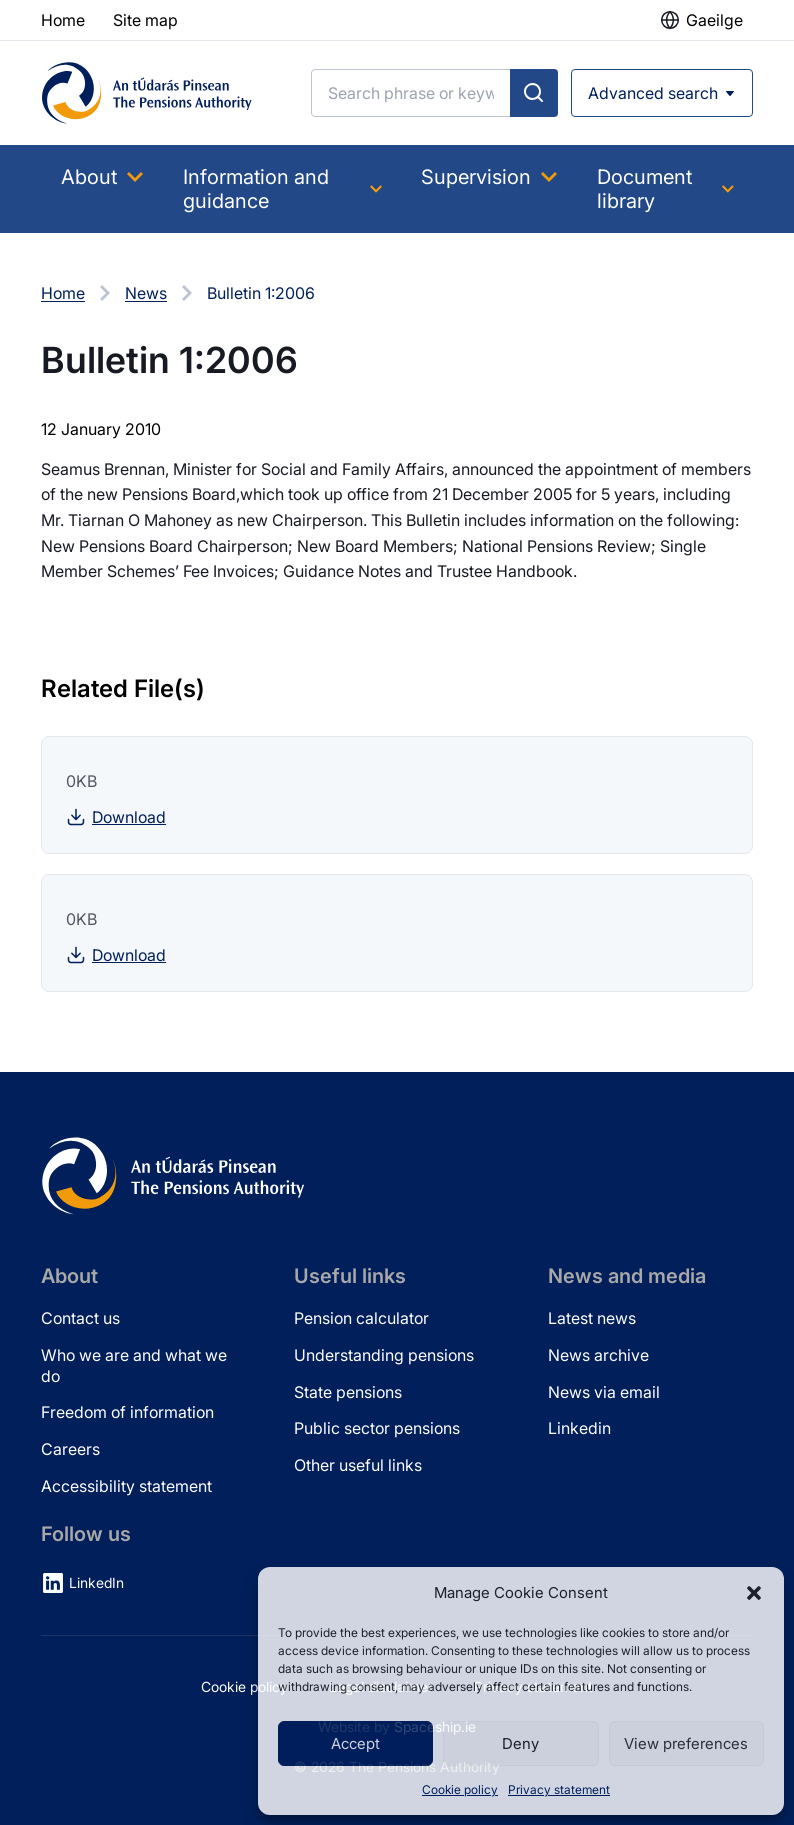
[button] (754, 1593)
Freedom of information (127, 1412)
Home (63, 293)
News (146, 293)
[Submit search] (534, 93)
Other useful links (358, 1465)
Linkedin (579, 1428)
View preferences (686, 1743)
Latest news (592, 1318)
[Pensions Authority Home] (147, 93)
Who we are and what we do (134, 1365)
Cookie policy (460, 1789)
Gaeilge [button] (714, 20)
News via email (604, 1392)
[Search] (411, 93)
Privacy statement (559, 1789)
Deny (520, 1743)
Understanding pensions (384, 1355)
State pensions (348, 1392)
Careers (70, 1449)
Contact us (80, 1318)
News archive (598, 1355)
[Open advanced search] (662, 93)
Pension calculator (361, 1318)
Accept (355, 1743)
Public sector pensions (377, 1428)
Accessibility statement (126, 1486)
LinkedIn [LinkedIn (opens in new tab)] (96, 1582)
